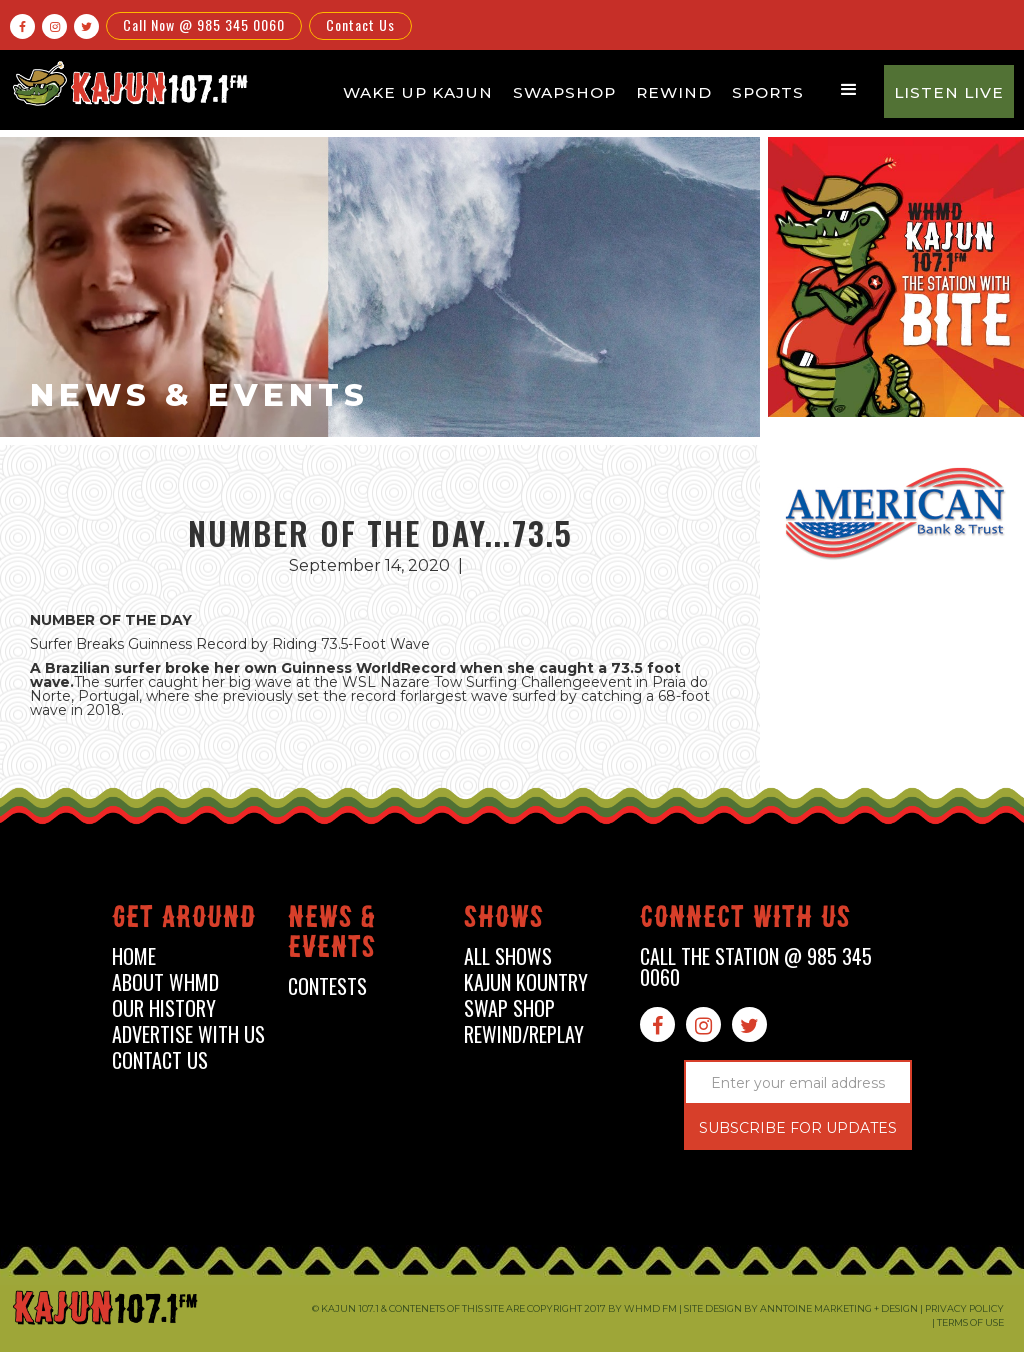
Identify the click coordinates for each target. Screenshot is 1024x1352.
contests (327, 986)
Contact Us (360, 24)
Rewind (674, 92)
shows (504, 920)
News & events (332, 935)
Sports (768, 92)
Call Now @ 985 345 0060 (204, 24)
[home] (128, 83)
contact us (160, 1060)
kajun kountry (526, 982)
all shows (508, 956)
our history (164, 1008)
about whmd (165, 982)
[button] (849, 90)
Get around (184, 920)
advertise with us (188, 1034)
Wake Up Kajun (418, 92)
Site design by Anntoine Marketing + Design (801, 1308)
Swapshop (564, 92)
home (134, 956)
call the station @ (756, 967)
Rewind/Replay (524, 1034)
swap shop (509, 1008)
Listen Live (949, 92)
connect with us (745, 920)
